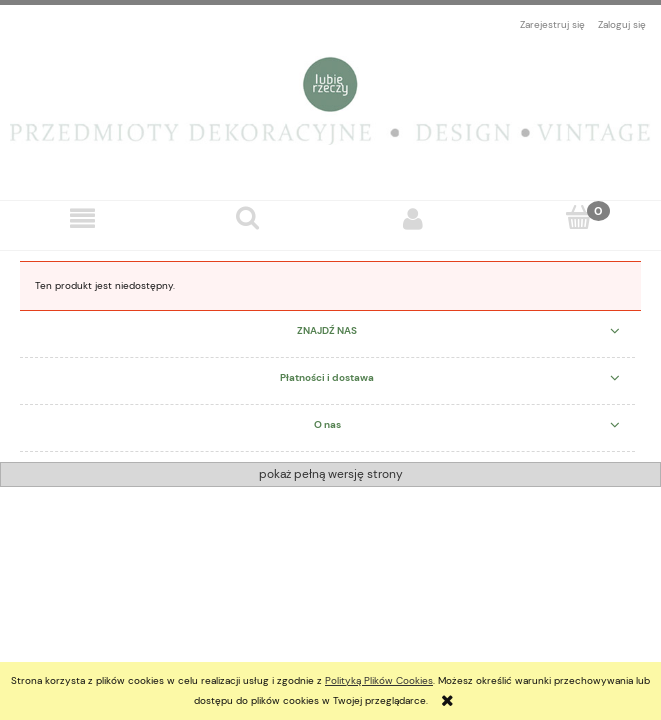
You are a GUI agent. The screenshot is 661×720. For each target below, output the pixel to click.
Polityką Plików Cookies (379, 680)
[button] (82, 219)
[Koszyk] (578, 218)
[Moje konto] (413, 219)
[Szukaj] (247, 218)
